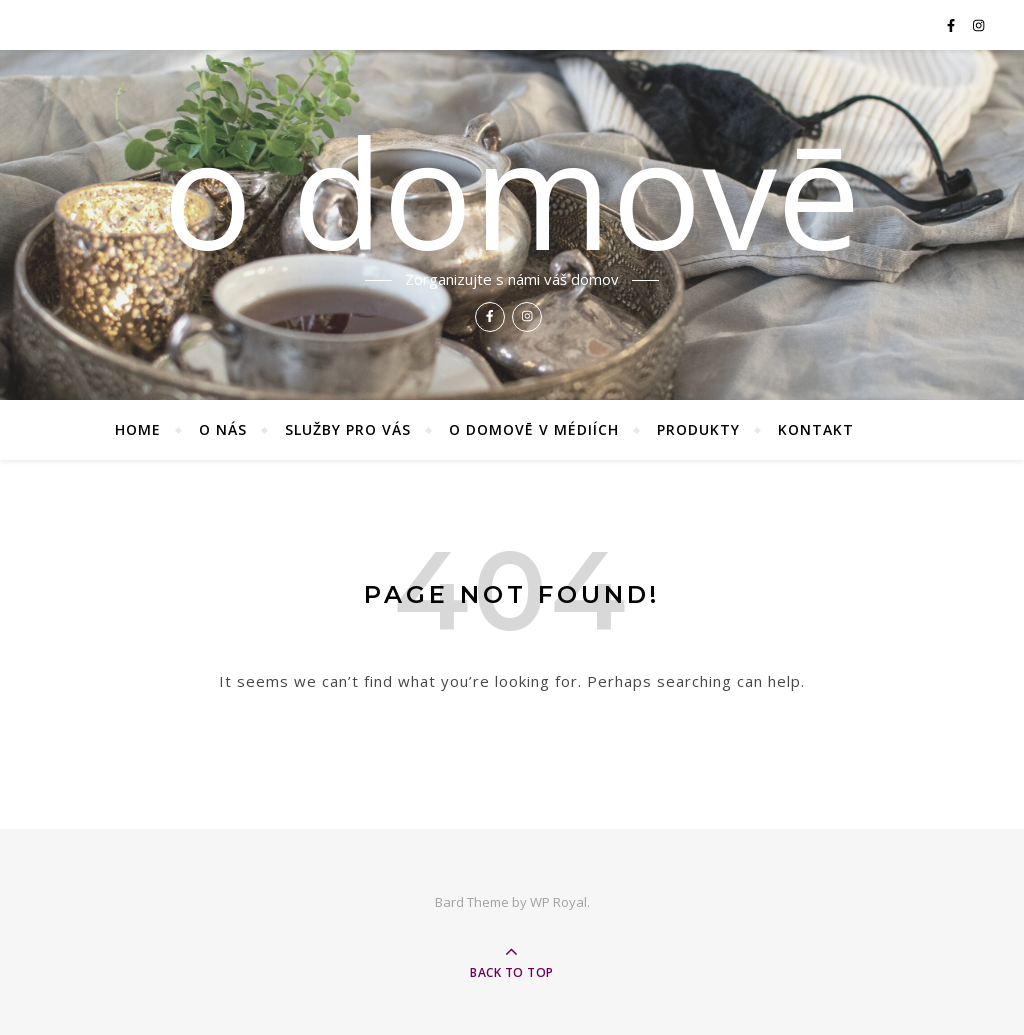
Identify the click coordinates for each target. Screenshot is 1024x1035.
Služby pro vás (348, 429)
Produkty (698, 429)
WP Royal (558, 902)
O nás (223, 429)
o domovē (512, 192)
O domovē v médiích (534, 429)
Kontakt (816, 429)
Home (138, 429)
